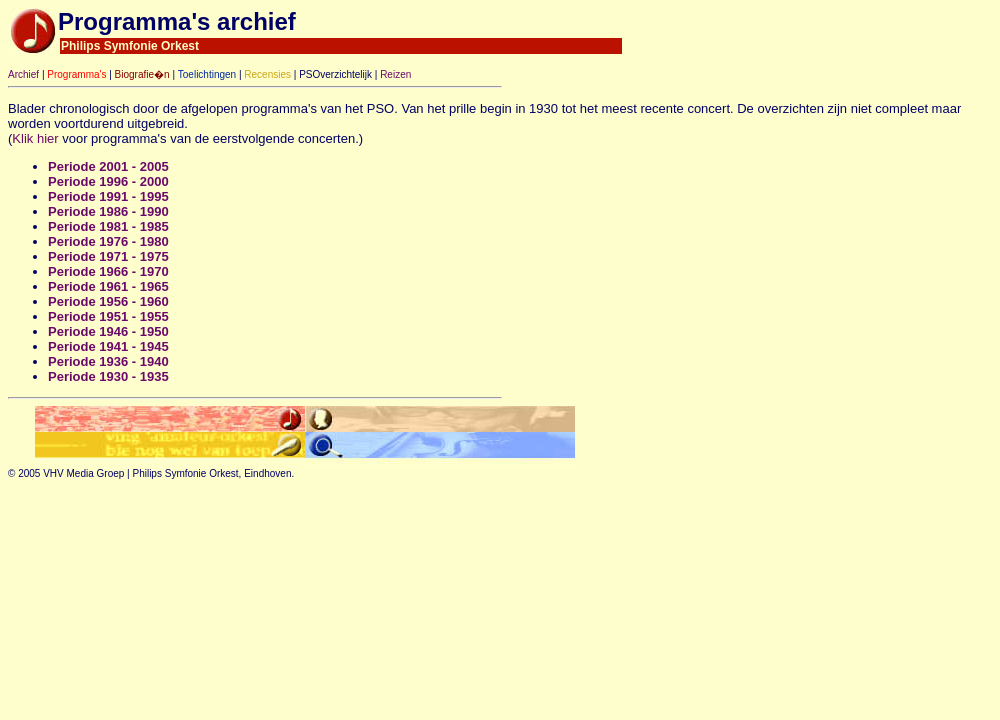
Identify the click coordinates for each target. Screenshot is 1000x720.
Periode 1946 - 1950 (108, 331)
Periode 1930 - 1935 (108, 376)
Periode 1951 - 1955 (108, 316)
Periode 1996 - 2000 (108, 181)
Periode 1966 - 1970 (108, 271)
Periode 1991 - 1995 (108, 196)
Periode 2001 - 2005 (108, 166)
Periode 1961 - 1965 (108, 286)
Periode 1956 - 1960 (108, 301)
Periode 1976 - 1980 (108, 241)
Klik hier (35, 138)
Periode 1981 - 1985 (108, 226)
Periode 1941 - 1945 (108, 346)
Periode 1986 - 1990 (108, 211)
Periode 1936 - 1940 (108, 361)
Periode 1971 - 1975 (108, 256)
